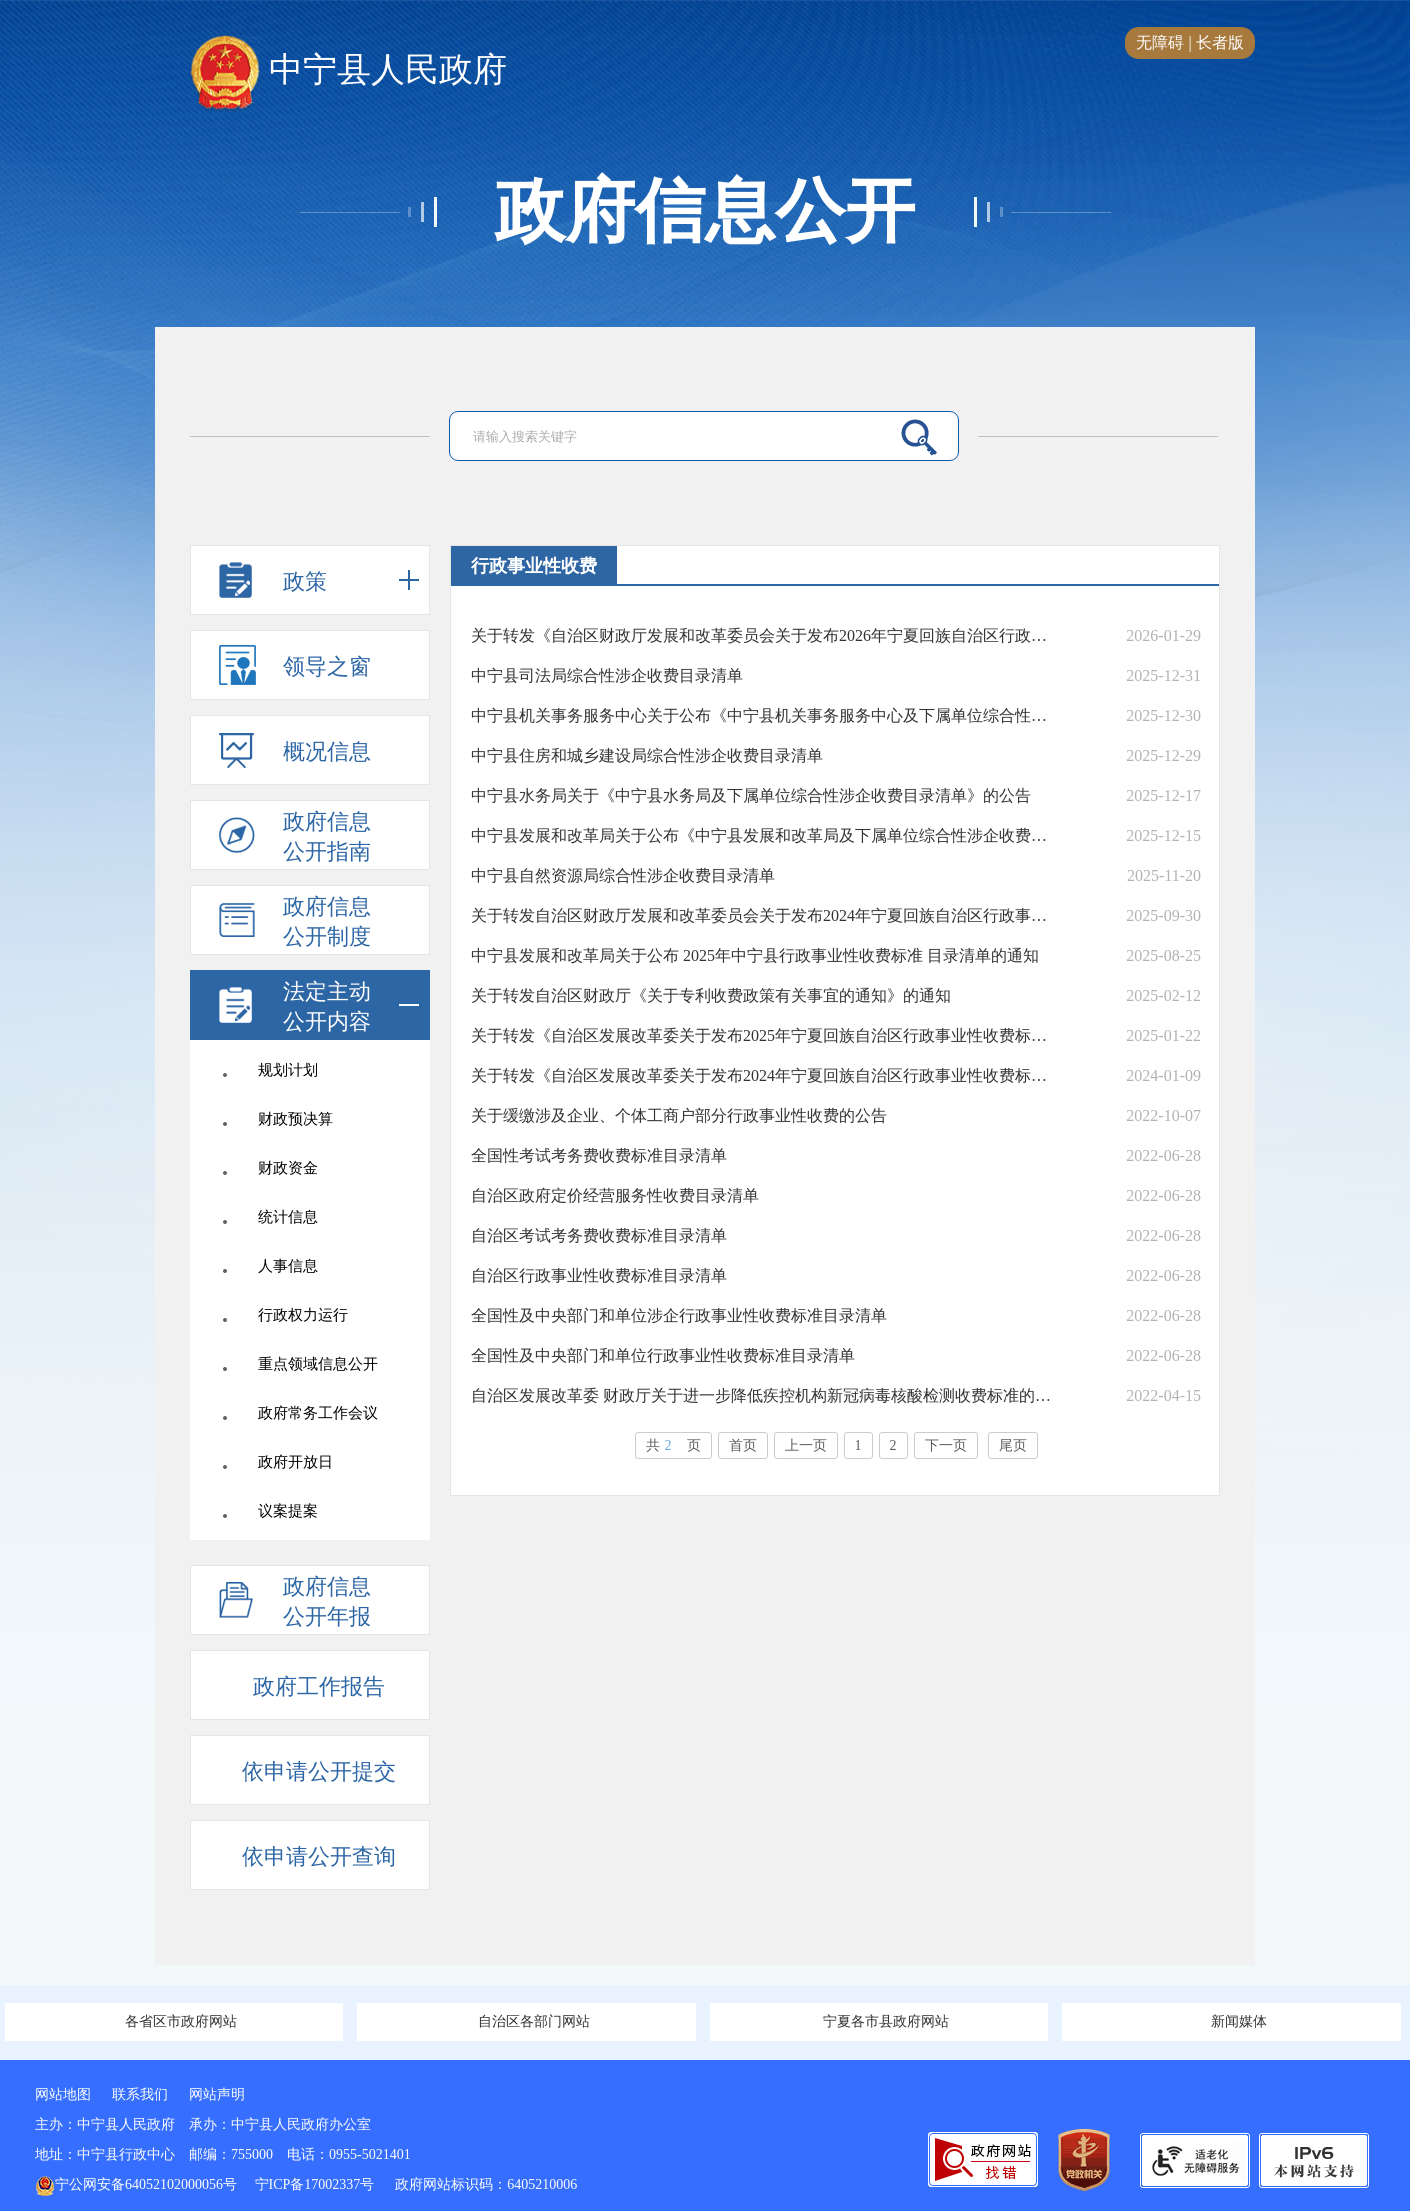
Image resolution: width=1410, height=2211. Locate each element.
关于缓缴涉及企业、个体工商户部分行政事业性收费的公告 (679, 1115)
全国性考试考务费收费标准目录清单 (599, 1155)
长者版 (1220, 42)
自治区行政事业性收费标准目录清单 (599, 1275)
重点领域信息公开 (318, 1364)
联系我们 (140, 2094)
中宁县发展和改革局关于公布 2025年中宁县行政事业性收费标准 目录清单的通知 (755, 955)
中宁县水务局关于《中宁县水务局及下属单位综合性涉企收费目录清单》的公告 (751, 795)
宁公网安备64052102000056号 (136, 2184)
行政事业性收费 (534, 566)
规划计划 (288, 1070)
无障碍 (1160, 42)
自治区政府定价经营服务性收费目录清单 (615, 1195)
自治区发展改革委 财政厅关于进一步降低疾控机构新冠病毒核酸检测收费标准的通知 (763, 1395)
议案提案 (288, 1511)
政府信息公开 (705, 212)
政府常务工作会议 (318, 1413)
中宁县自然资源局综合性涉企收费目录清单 (623, 875)
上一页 (806, 1445)
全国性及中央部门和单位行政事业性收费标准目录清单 (663, 1355)
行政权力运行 (303, 1315)
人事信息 (288, 1266)
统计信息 (288, 1217)
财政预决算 (295, 1119)
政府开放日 (295, 1462)
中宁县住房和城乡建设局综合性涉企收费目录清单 (647, 755)
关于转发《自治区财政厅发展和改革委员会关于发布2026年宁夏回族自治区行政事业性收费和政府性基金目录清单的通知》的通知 (763, 635)
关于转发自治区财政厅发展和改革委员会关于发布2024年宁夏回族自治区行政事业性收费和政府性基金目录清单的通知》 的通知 (763, 915)
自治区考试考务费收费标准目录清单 (599, 1235)
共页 (673, 1445)
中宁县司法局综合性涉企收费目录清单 (607, 675)
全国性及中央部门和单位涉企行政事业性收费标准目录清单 (679, 1315)
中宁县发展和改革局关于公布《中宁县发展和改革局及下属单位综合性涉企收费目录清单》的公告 (763, 835)
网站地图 (63, 2094)
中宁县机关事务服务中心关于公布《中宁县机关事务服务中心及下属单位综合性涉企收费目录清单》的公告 (763, 715)
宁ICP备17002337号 (316, 2184)
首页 (743, 1445)
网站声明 (217, 2094)
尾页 (1013, 1445)
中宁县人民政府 (348, 71)
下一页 (946, 1445)
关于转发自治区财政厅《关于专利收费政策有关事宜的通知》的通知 (711, 995)
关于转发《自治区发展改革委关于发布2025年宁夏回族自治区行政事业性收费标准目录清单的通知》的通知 (763, 1035)
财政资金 (288, 1168)
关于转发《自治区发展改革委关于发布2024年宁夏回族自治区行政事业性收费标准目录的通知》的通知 (763, 1075)
